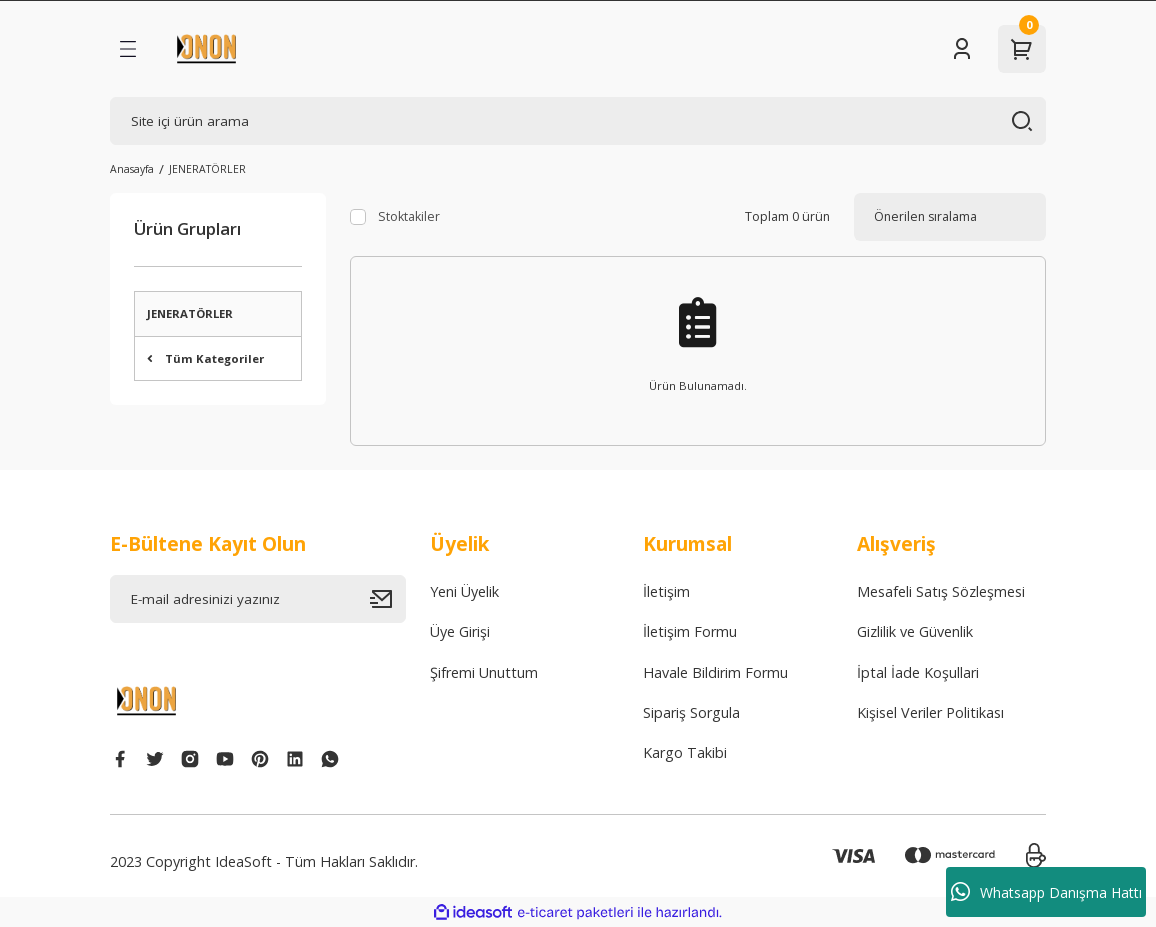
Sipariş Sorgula (691, 712)
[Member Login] (962, 49)
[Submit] (388, 599)
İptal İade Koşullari (918, 672)
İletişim (666, 591)
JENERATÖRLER (207, 169)
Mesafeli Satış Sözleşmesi (941, 591)
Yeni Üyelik (464, 591)
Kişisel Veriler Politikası (930, 712)
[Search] (578, 121)
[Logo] (206, 49)
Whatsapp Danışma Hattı (1046, 892)
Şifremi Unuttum (484, 672)
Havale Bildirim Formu (715, 672)
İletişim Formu (690, 631)
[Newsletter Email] (258, 599)
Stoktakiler (409, 216)
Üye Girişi (460, 631)
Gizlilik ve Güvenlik (915, 631)
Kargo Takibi (685, 752)
